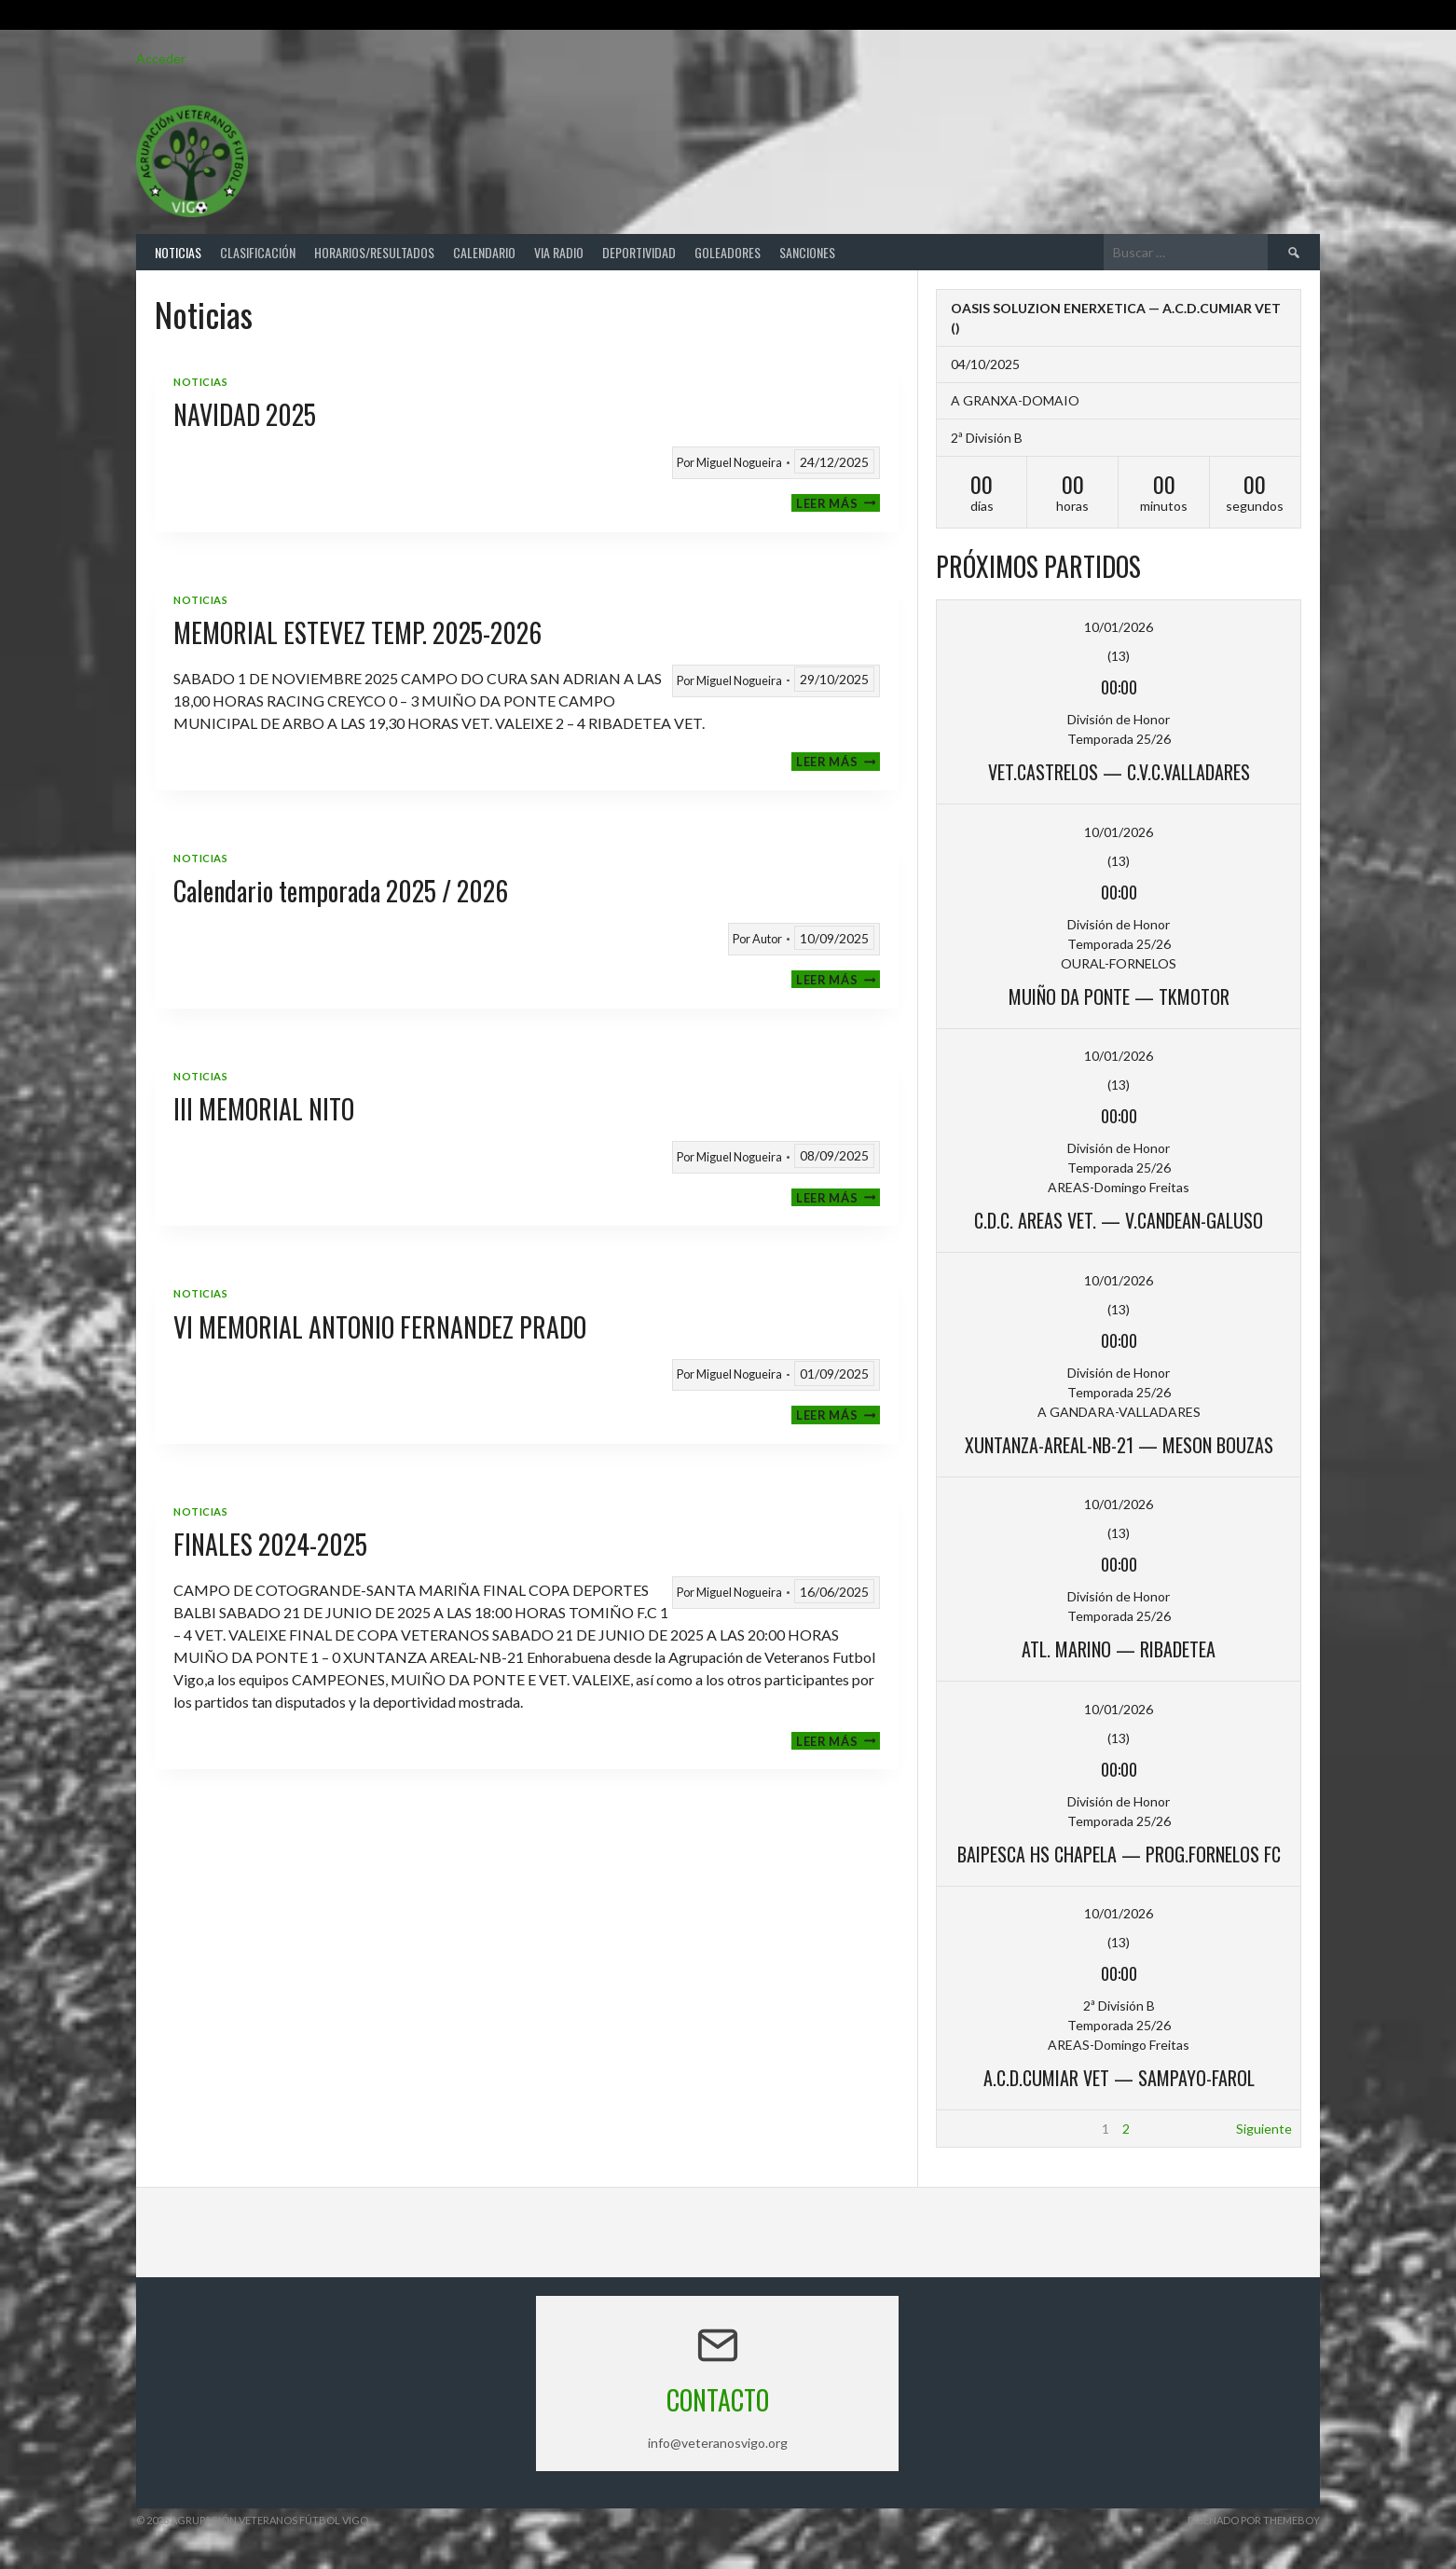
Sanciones (807, 252)
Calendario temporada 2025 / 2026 (340, 891)
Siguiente (1264, 2128)
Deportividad (639, 252)
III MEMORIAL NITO (263, 1109)
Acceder (160, 58)
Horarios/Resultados (374, 252)
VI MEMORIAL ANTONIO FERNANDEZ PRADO (379, 1327)
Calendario (484, 252)
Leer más (838, 503)
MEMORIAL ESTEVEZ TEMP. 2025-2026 (357, 632)
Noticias (178, 252)
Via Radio (559, 252)
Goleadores (727, 252)
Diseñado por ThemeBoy (1254, 2520)
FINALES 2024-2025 (270, 1544)
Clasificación (257, 252)
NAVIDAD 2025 (244, 414)
